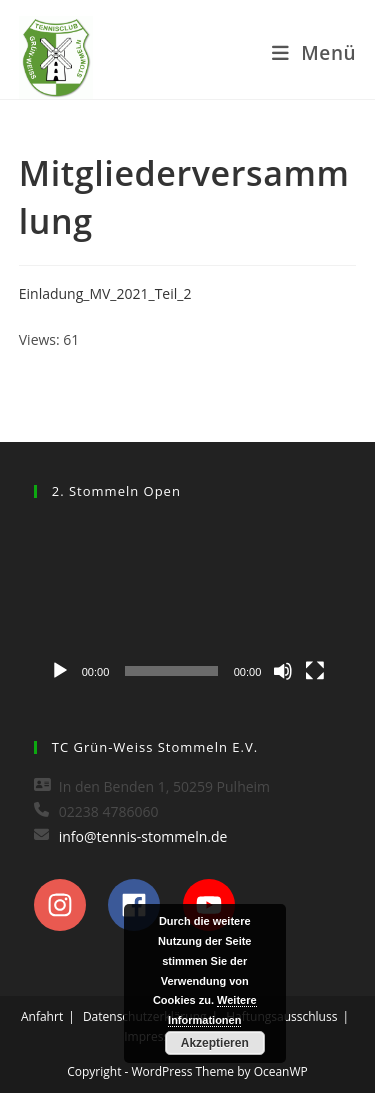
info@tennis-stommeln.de (143, 836)
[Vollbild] (315, 671)
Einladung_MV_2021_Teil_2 (105, 293)
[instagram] (69, 905)
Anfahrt (42, 1016)
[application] (188, 604)
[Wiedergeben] (60, 671)
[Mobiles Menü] (314, 53)
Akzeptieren (215, 1043)
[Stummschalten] (283, 671)
